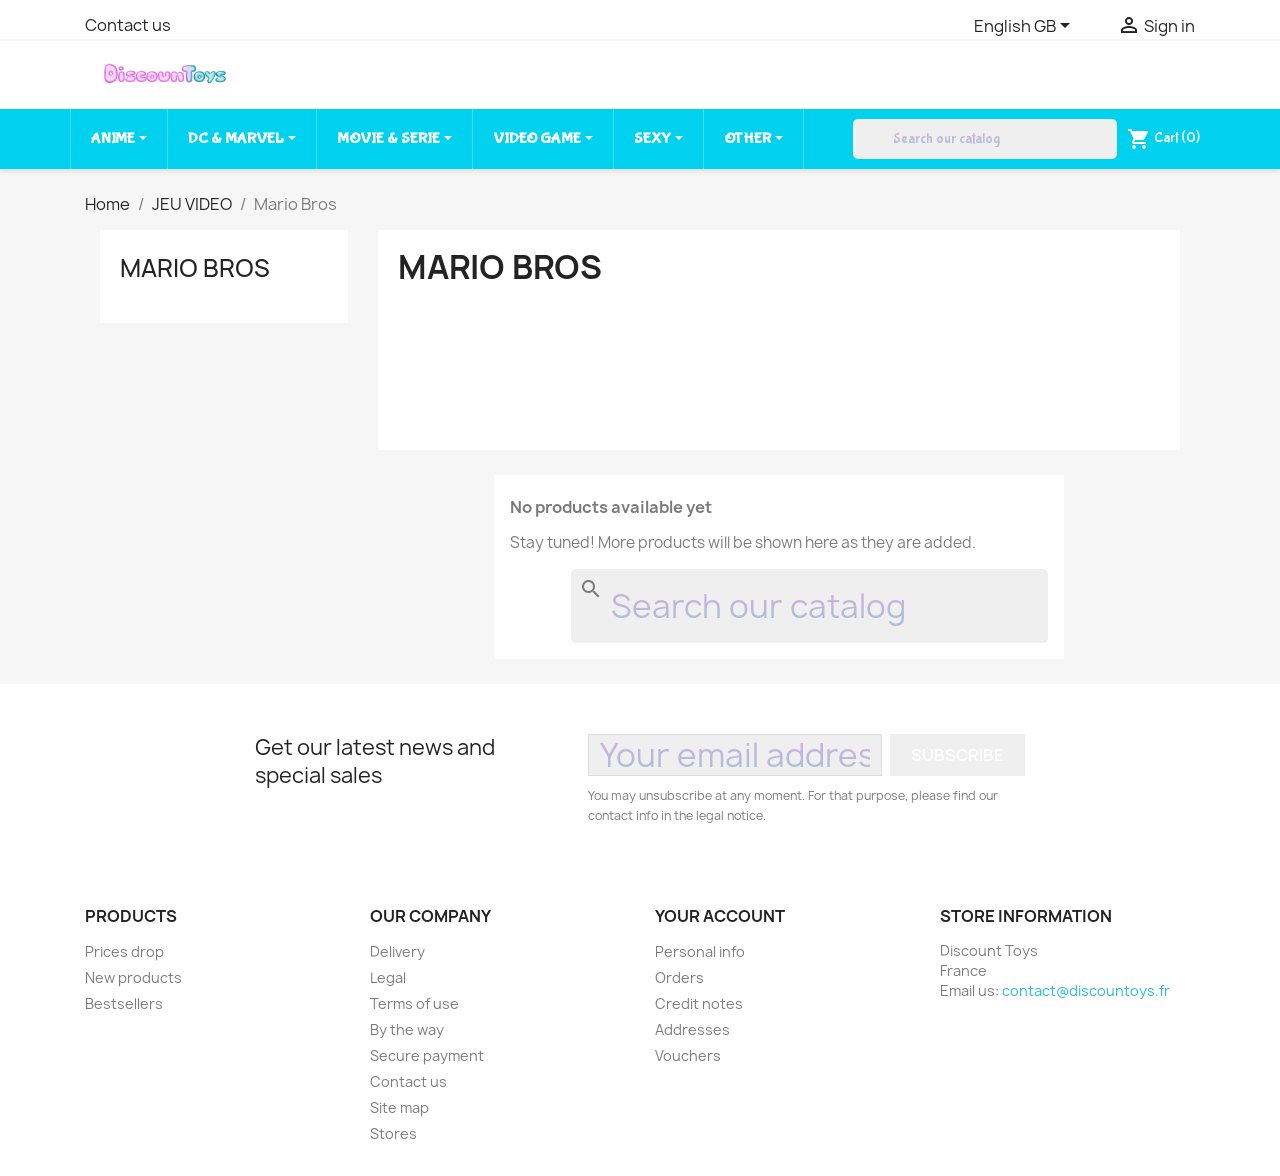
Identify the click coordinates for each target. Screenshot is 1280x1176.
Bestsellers (124, 1003)
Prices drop (124, 951)
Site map (399, 1107)
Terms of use (414, 1003)
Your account (720, 916)
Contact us (128, 25)
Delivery (397, 951)
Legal (388, 977)
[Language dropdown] (1025, 27)
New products (133, 977)
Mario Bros (195, 268)
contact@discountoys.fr (1086, 990)
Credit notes (699, 1003)
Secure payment (427, 1055)
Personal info (700, 951)
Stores (393, 1133)
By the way (407, 1029)
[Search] (985, 139)
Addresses (692, 1029)
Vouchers (688, 1055)
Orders (679, 977)
